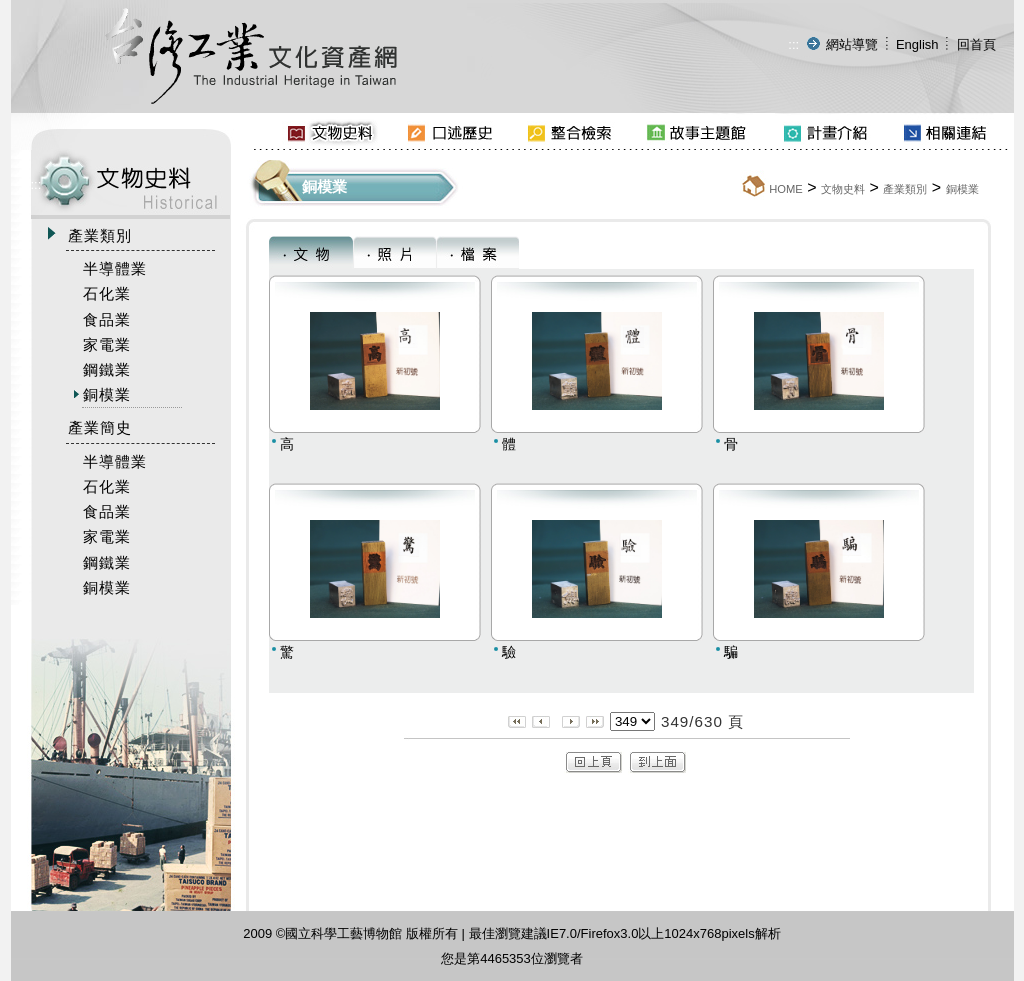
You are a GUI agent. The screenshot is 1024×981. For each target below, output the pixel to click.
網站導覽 (852, 44)
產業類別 (905, 189)
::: (793, 44)
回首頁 (976, 44)
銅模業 (962, 189)
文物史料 (843, 189)
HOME (786, 189)
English (917, 44)
